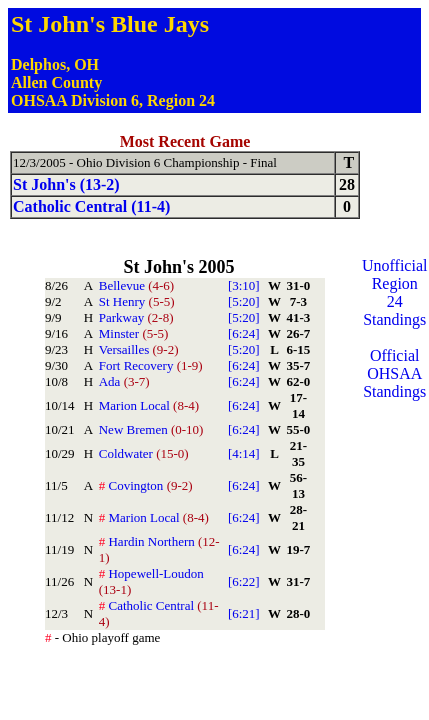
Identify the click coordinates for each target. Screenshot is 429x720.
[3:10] (244, 285)
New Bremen (151, 429)
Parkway (136, 317)
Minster (134, 333)
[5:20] (244, 301)
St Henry (137, 301)
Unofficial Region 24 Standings (394, 292)
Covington (146, 485)
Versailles (139, 349)
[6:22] (244, 581)
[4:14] (244, 453)
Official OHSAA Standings (394, 373)
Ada (124, 381)
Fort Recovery (151, 365)
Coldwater (144, 453)
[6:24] (244, 333)
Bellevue (136, 285)
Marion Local (149, 405)
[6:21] (244, 613)
